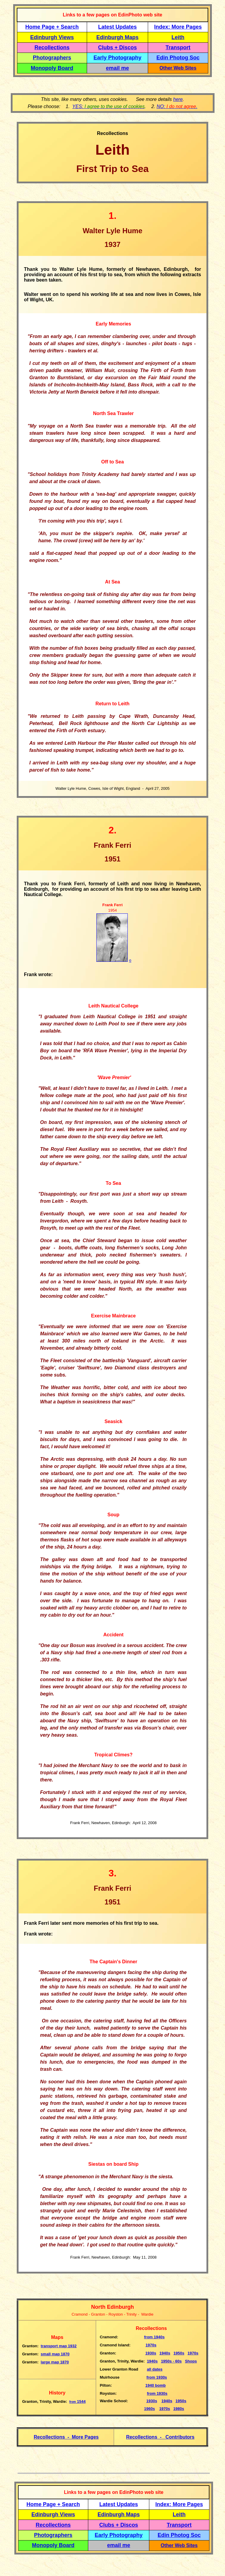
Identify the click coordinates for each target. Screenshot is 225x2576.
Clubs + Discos (117, 47)
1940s (154, 2337)
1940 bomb (155, 2385)
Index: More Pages (178, 27)
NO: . (176, 106)
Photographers (52, 58)
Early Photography (118, 58)
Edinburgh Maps (117, 37)
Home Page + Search (52, 27)
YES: (108, 106)
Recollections (51, 47)
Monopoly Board (52, 68)
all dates (154, 2369)
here (178, 99)
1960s (149, 2408)
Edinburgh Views (52, 37)
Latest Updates (117, 27)
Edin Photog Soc (178, 58)
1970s (151, 2345)
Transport (177, 47)
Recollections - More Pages (66, 2437)
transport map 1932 (59, 2346)
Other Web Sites (177, 67)
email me (117, 68)
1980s (178, 2408)
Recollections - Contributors (160, 2437)
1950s (179, 2353)
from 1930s (156, 2377)
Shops (191, 2361)
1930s (150, 2353)
